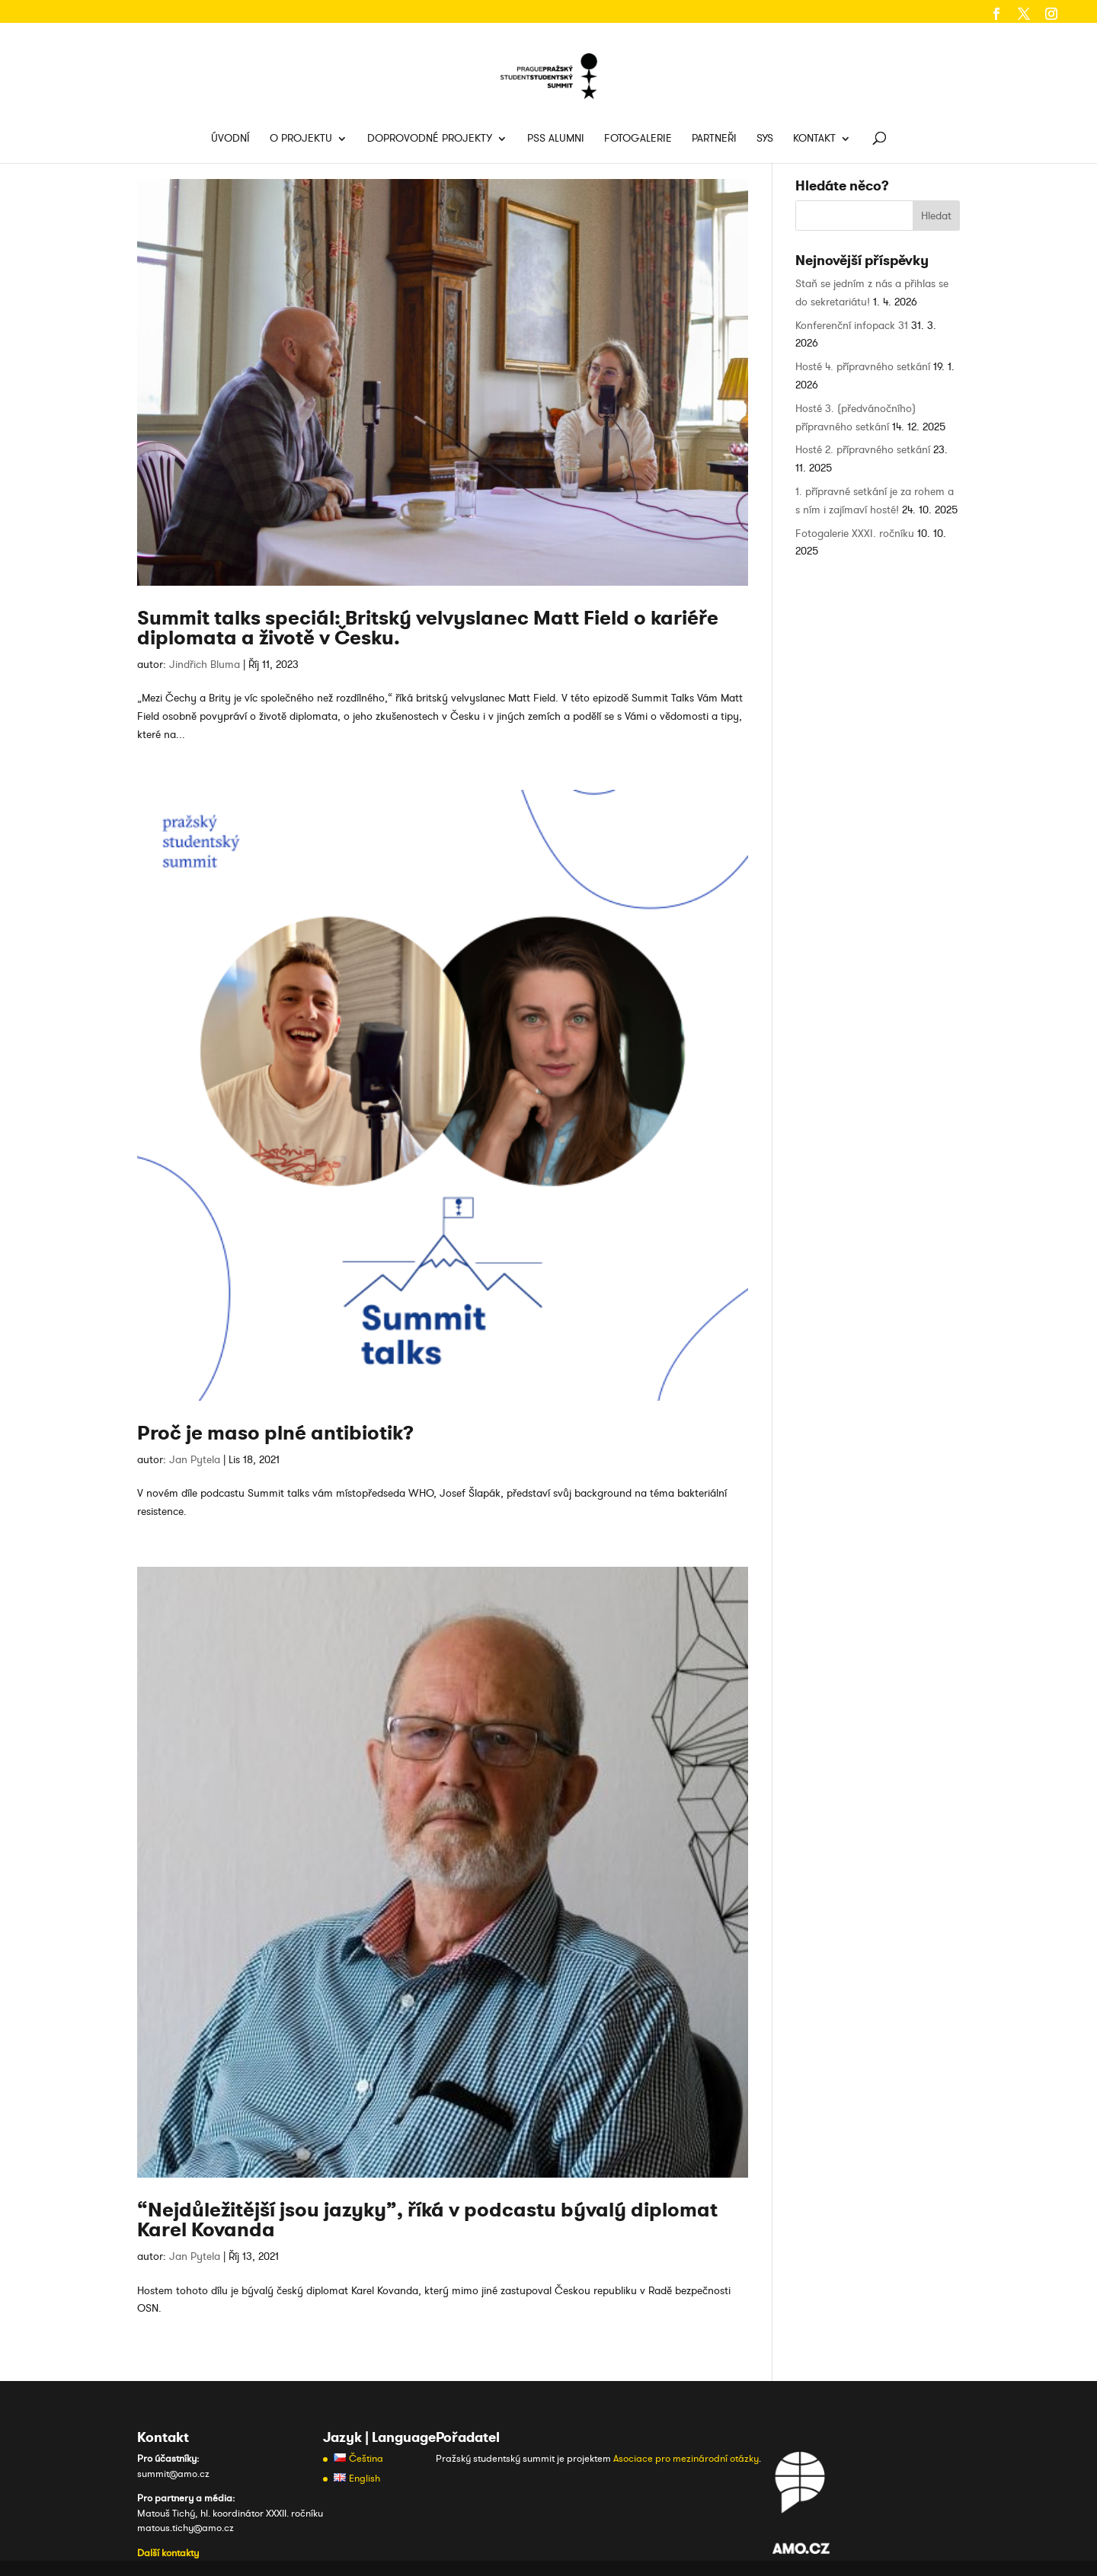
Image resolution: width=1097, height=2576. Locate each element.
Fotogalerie (638, 139)
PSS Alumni (555, 139)
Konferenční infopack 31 (851, 325)
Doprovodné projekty (429, 139)
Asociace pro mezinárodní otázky (686, 2459)
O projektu (301, 139)
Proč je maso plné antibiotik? (275, 1433)
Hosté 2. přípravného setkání (862, 450)
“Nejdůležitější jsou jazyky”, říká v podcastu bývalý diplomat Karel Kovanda (427, 2220)
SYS (764, 139)
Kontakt (814, 139)
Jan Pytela (194, 1460)
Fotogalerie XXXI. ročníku (854, 533)
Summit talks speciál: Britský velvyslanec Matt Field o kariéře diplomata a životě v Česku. (427, 628)
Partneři (714, 139)
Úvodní (230, 139)
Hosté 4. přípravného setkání (862, 367)
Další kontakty (168, 2553)
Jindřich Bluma (204, 664)
